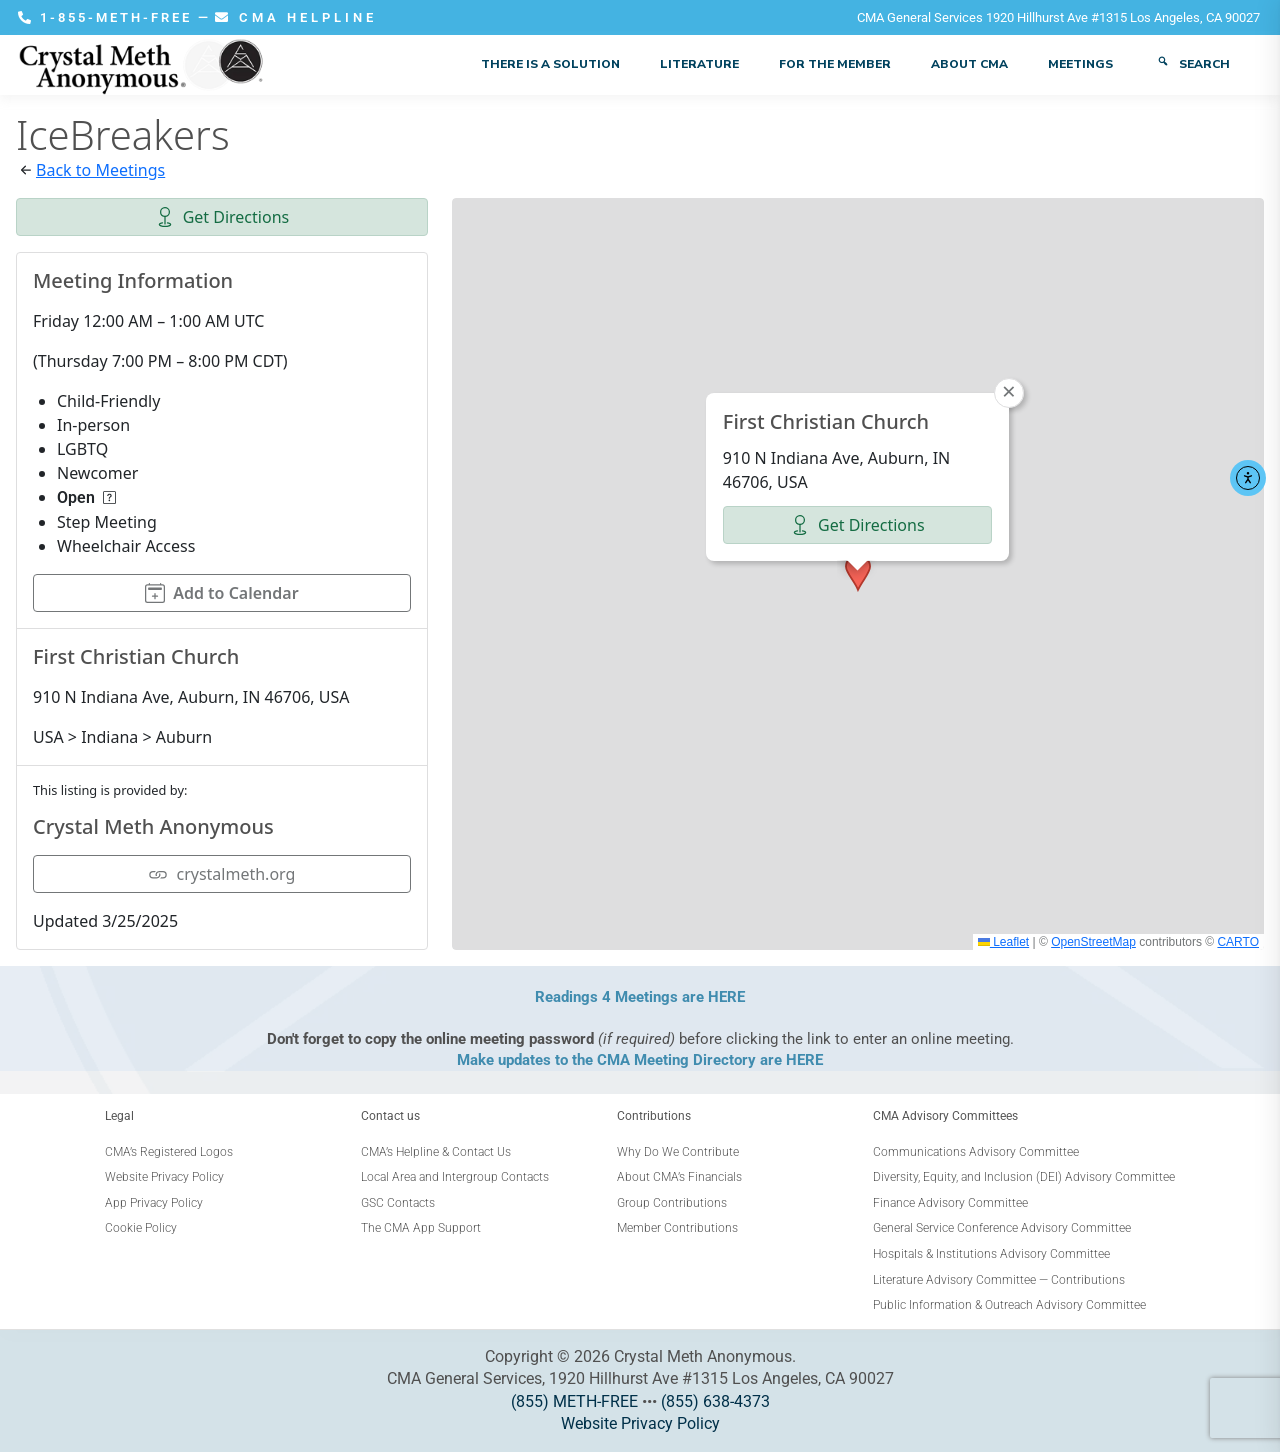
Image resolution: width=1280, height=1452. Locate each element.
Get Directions (222, 217)
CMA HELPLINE (296, 17)
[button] (858, 573)
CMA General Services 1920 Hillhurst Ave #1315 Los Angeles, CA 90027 (1058, 17)
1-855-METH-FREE (108, 17)
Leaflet (1003, 942)
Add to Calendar (221, 593)
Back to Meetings (100, 170)
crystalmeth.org (221, 874)
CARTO (1238, 942)
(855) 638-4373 (715, 1401)
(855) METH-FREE (574, 1401)
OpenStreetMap (1093, 942)
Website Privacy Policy (640, 1423)
